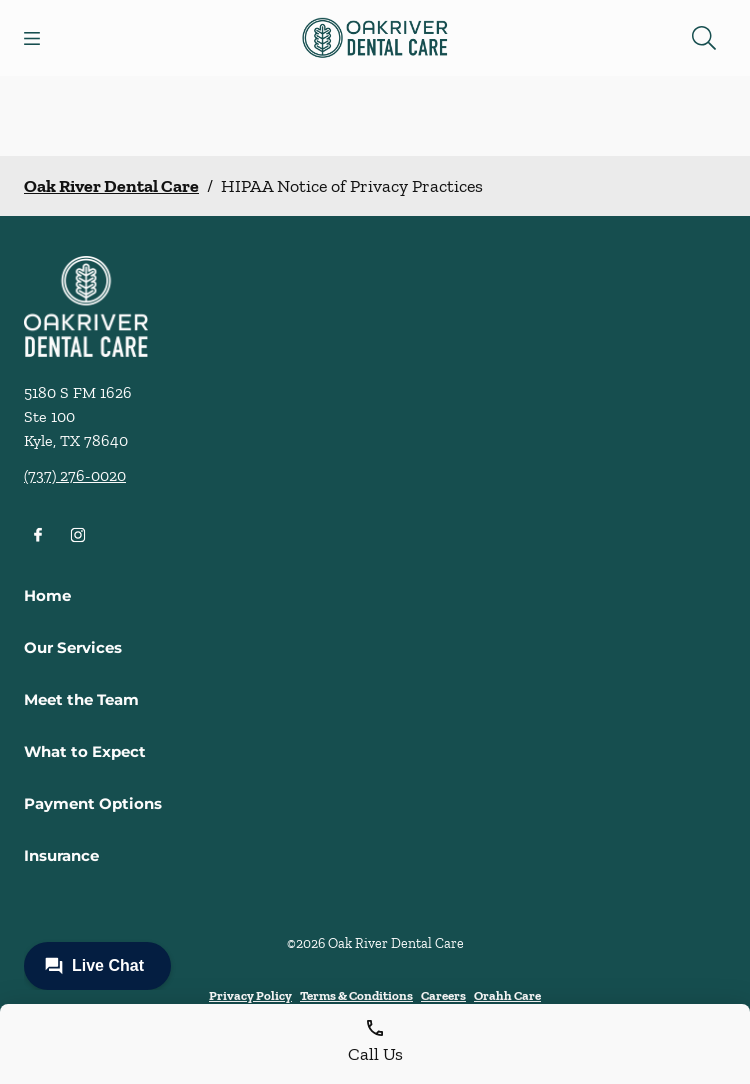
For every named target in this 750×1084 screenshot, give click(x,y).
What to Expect (85, 751)
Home (47, 595)
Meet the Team (81, 699)
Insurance (61, 855)
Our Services (73, 647)
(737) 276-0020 (75, 475)
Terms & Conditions (356, 995)
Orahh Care (507, 995)
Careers (443, 995)
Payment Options (93, 803)
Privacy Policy (250, 995)
